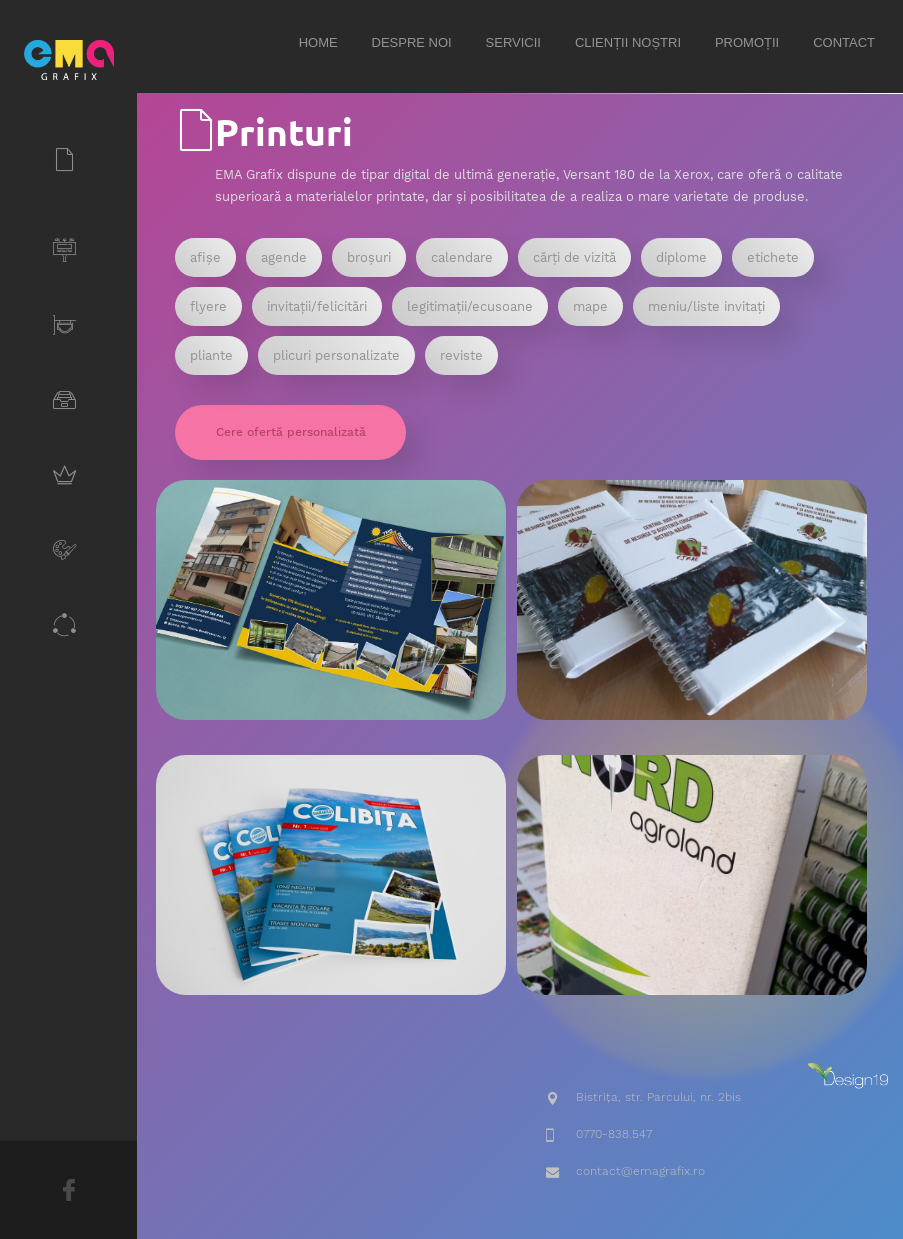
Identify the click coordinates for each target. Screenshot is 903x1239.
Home (318, 42)
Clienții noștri (628, 42)
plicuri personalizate (336, 355)
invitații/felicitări (317, 306)
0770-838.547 (614, 1134)
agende (284, 257)
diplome (681, 257)
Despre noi (412, 42)
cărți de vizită (574, 257)
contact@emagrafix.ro (640, 1171)
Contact (844, 42)
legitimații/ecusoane (470, 306)
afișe (205, 257)
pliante (211, 355)
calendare (462, 257)
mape (590, 306)
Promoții (747, 42)
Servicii (513, 42)
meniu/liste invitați (706, 306)
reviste (461, 355)
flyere (208, 306)
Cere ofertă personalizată (291, 432)
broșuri (369, 257)
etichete (773, 257)
